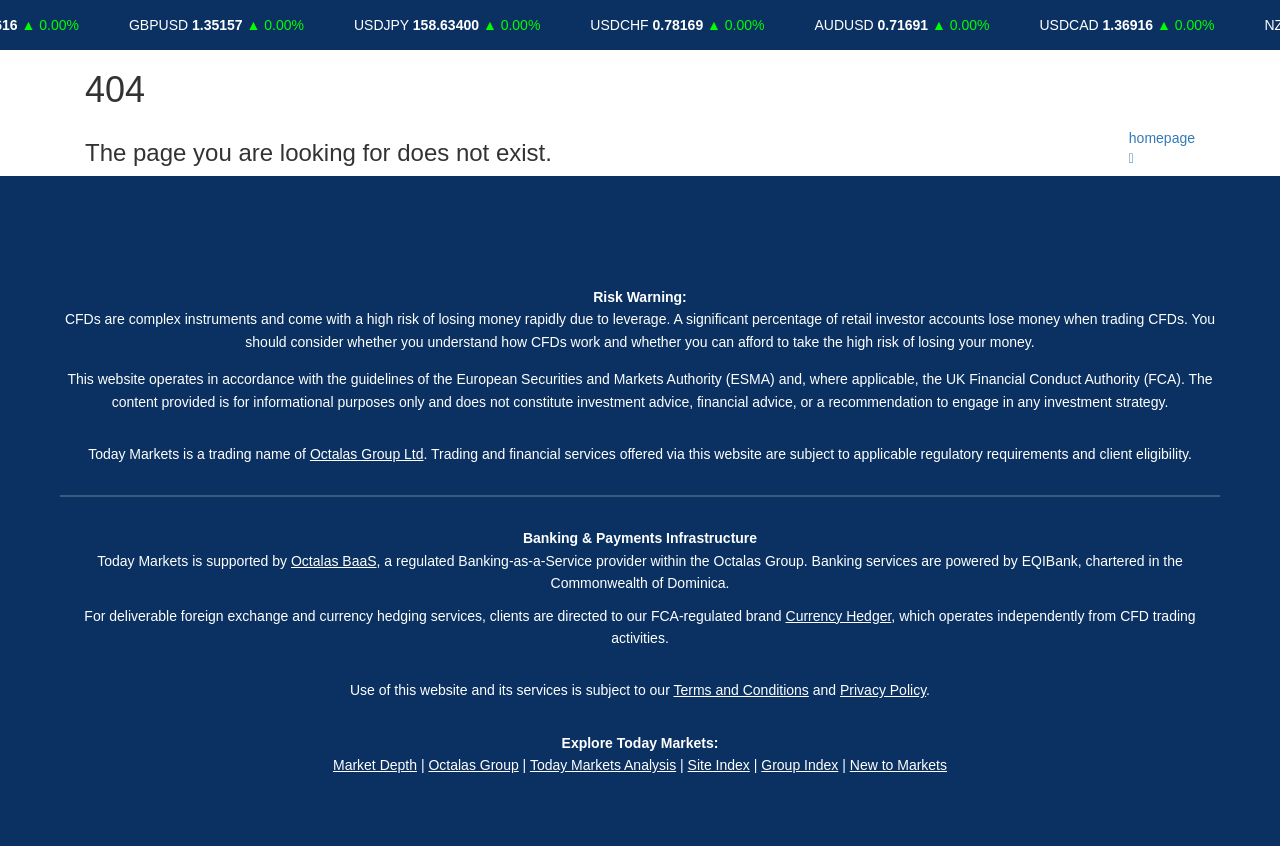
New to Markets (898, 765)
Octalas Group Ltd (367, 454)
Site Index (719, 765)
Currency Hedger (839, 616)
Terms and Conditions (740, 690)
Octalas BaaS (334, 561)
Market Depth (375, 765)
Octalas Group (473, 765)
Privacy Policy (883, 690)
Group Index (799, 765)
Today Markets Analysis (603, 765)
